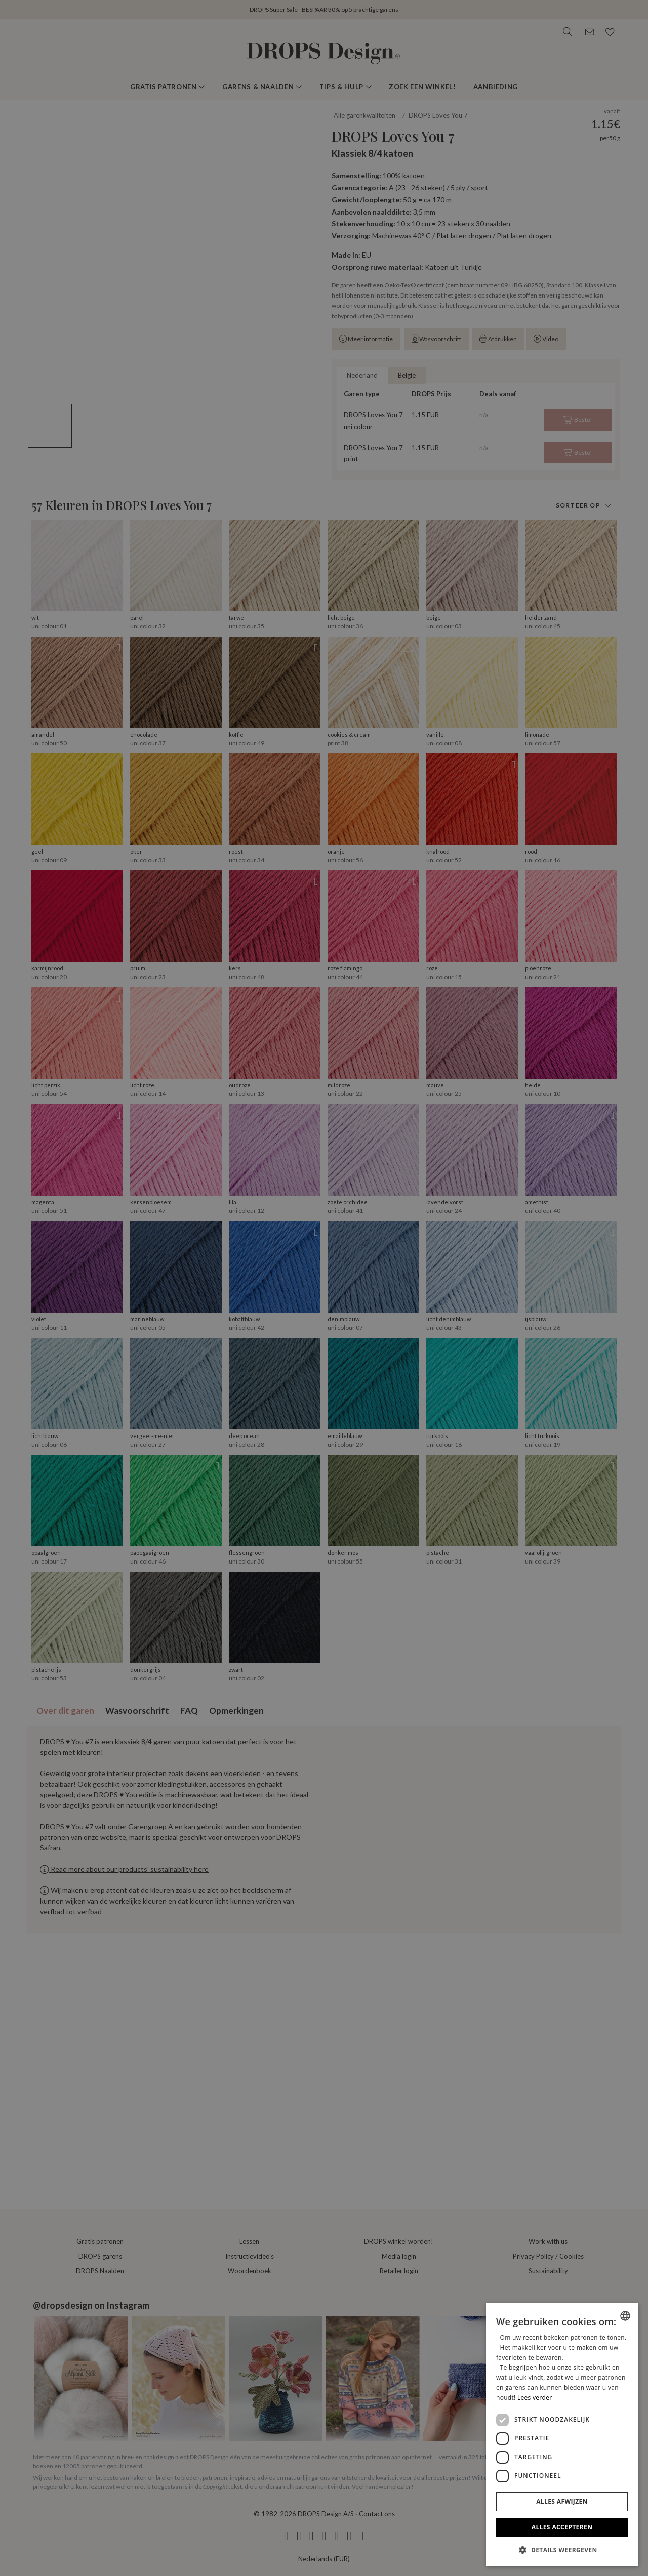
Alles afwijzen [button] (562, 2501)
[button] (562, 2550)
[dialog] (562, 2434)
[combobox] (625, 2316)
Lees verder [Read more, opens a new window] (534, 2397)
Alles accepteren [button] (562, 2527)
